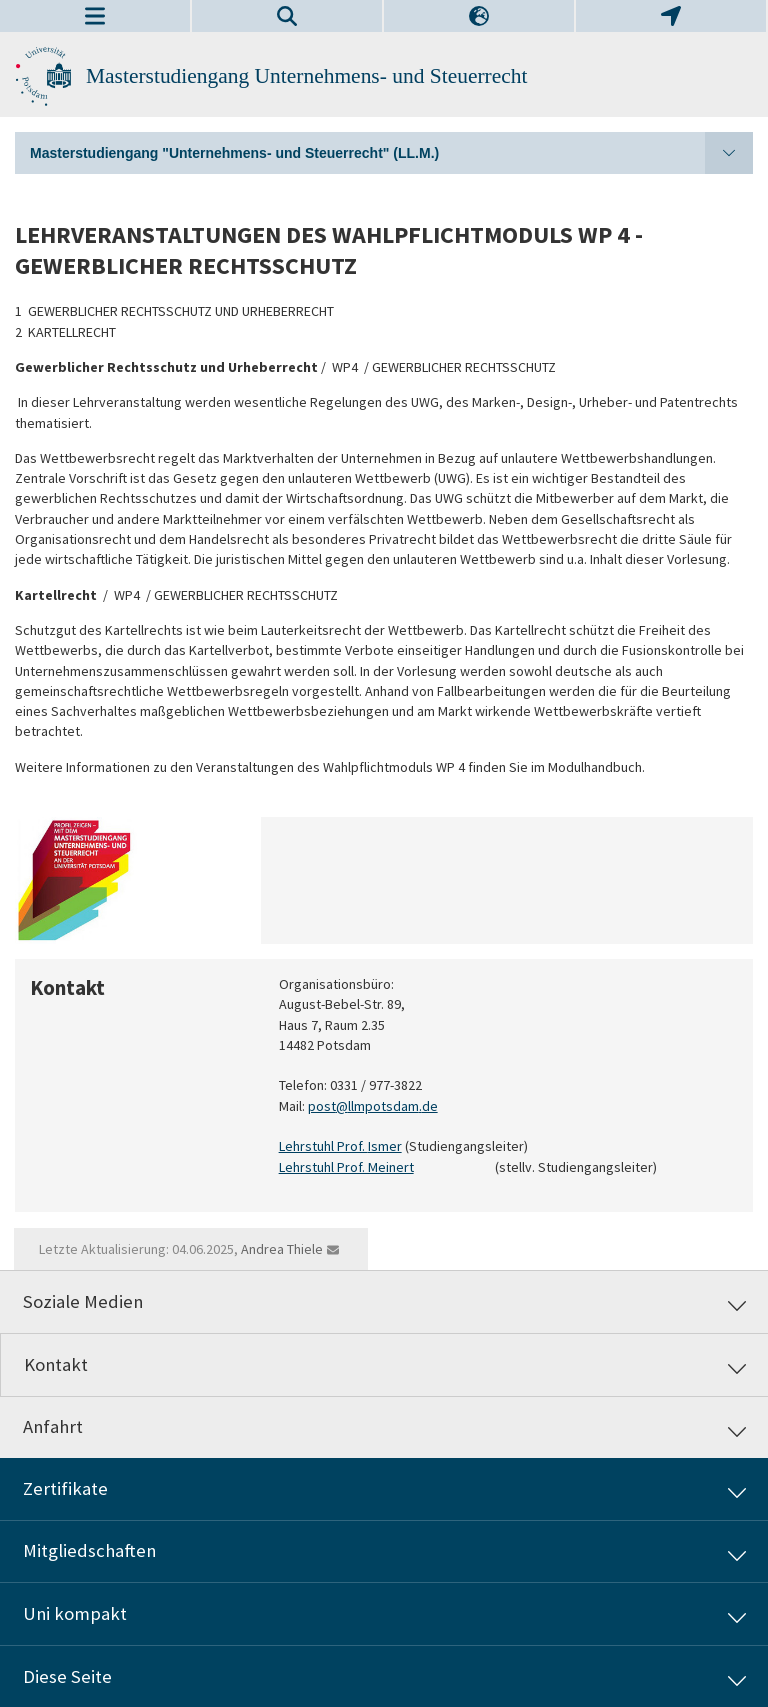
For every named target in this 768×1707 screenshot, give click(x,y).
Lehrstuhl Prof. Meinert (346, 1167)
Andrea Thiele (282, 1249)
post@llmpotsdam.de (373, 1106)
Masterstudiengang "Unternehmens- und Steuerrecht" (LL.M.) (391, 153)
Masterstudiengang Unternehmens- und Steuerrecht (306, 76)
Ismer (385, 1147)
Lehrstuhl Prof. (323, 1147)
